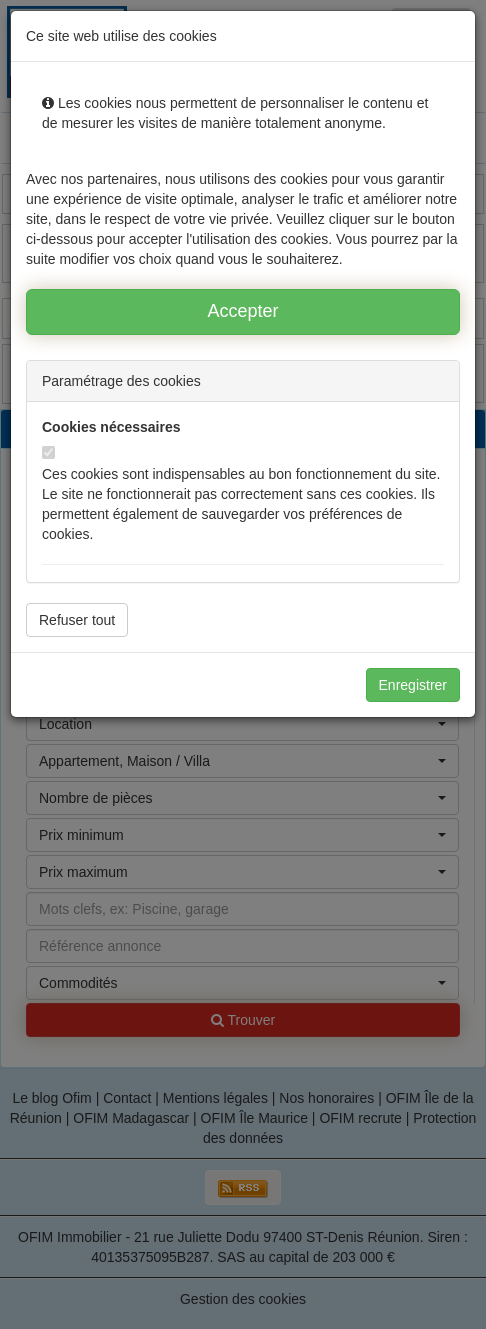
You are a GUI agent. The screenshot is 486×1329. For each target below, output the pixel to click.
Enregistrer (413, 685)
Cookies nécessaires (111, 427)
